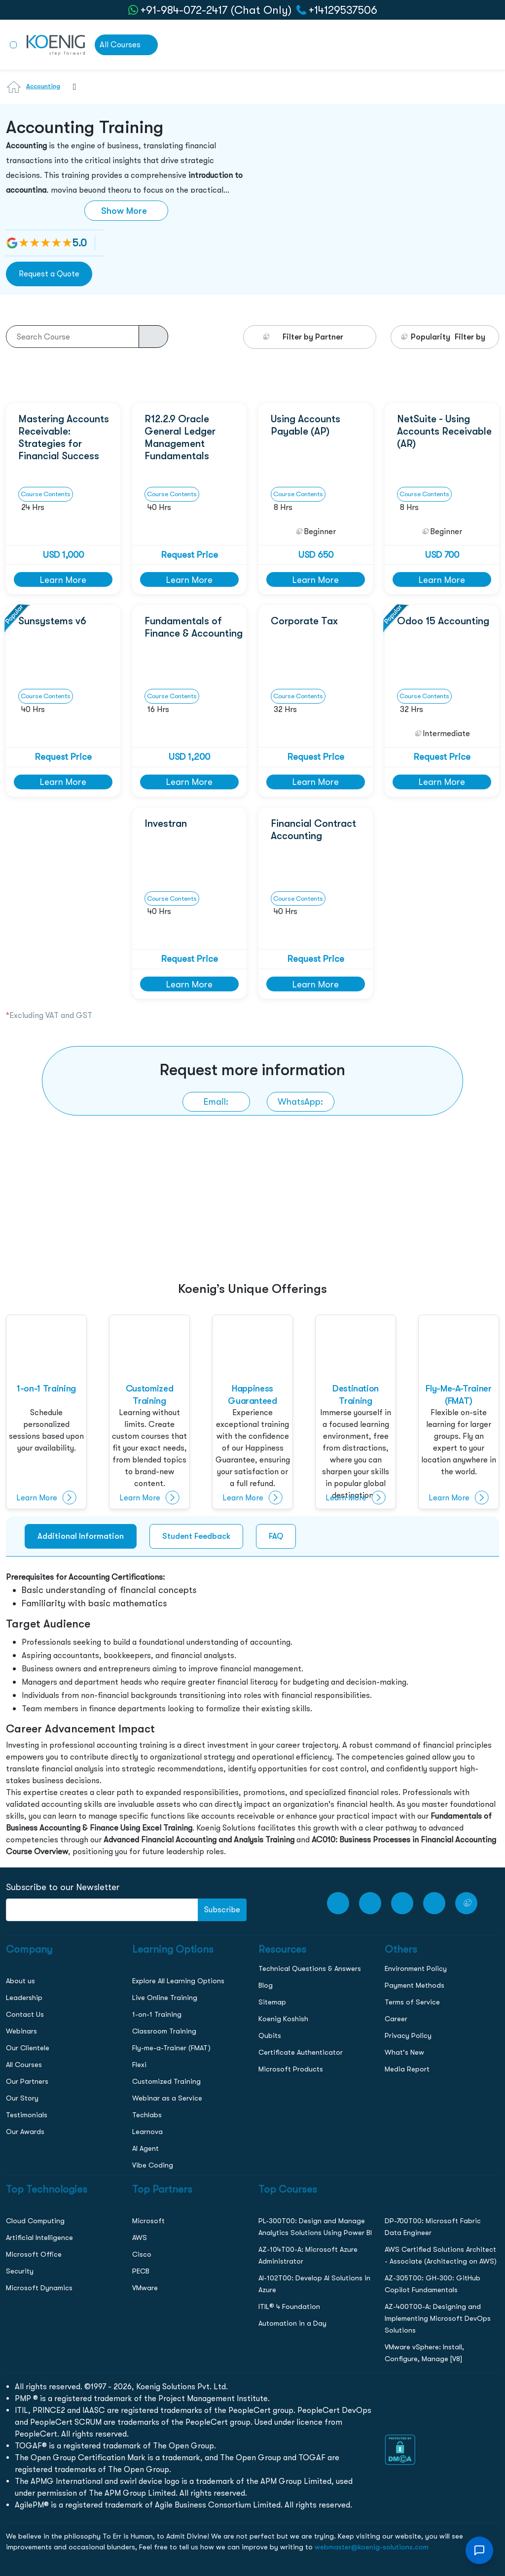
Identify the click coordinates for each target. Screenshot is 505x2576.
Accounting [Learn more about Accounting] (43, 86)
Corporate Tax (304, 620)
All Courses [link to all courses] (120, 44)
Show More (124, 210)
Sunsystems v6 (52, 620)
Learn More (63, 580)
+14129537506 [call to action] (343, 10)
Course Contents (46, 494)
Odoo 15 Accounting (443, 620)
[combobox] (70, 92)
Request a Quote (49, 273)
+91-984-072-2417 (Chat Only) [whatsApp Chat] (216, 10)
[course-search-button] (153, 336)
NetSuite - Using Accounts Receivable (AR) (444, 431)
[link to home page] (55, 44)
